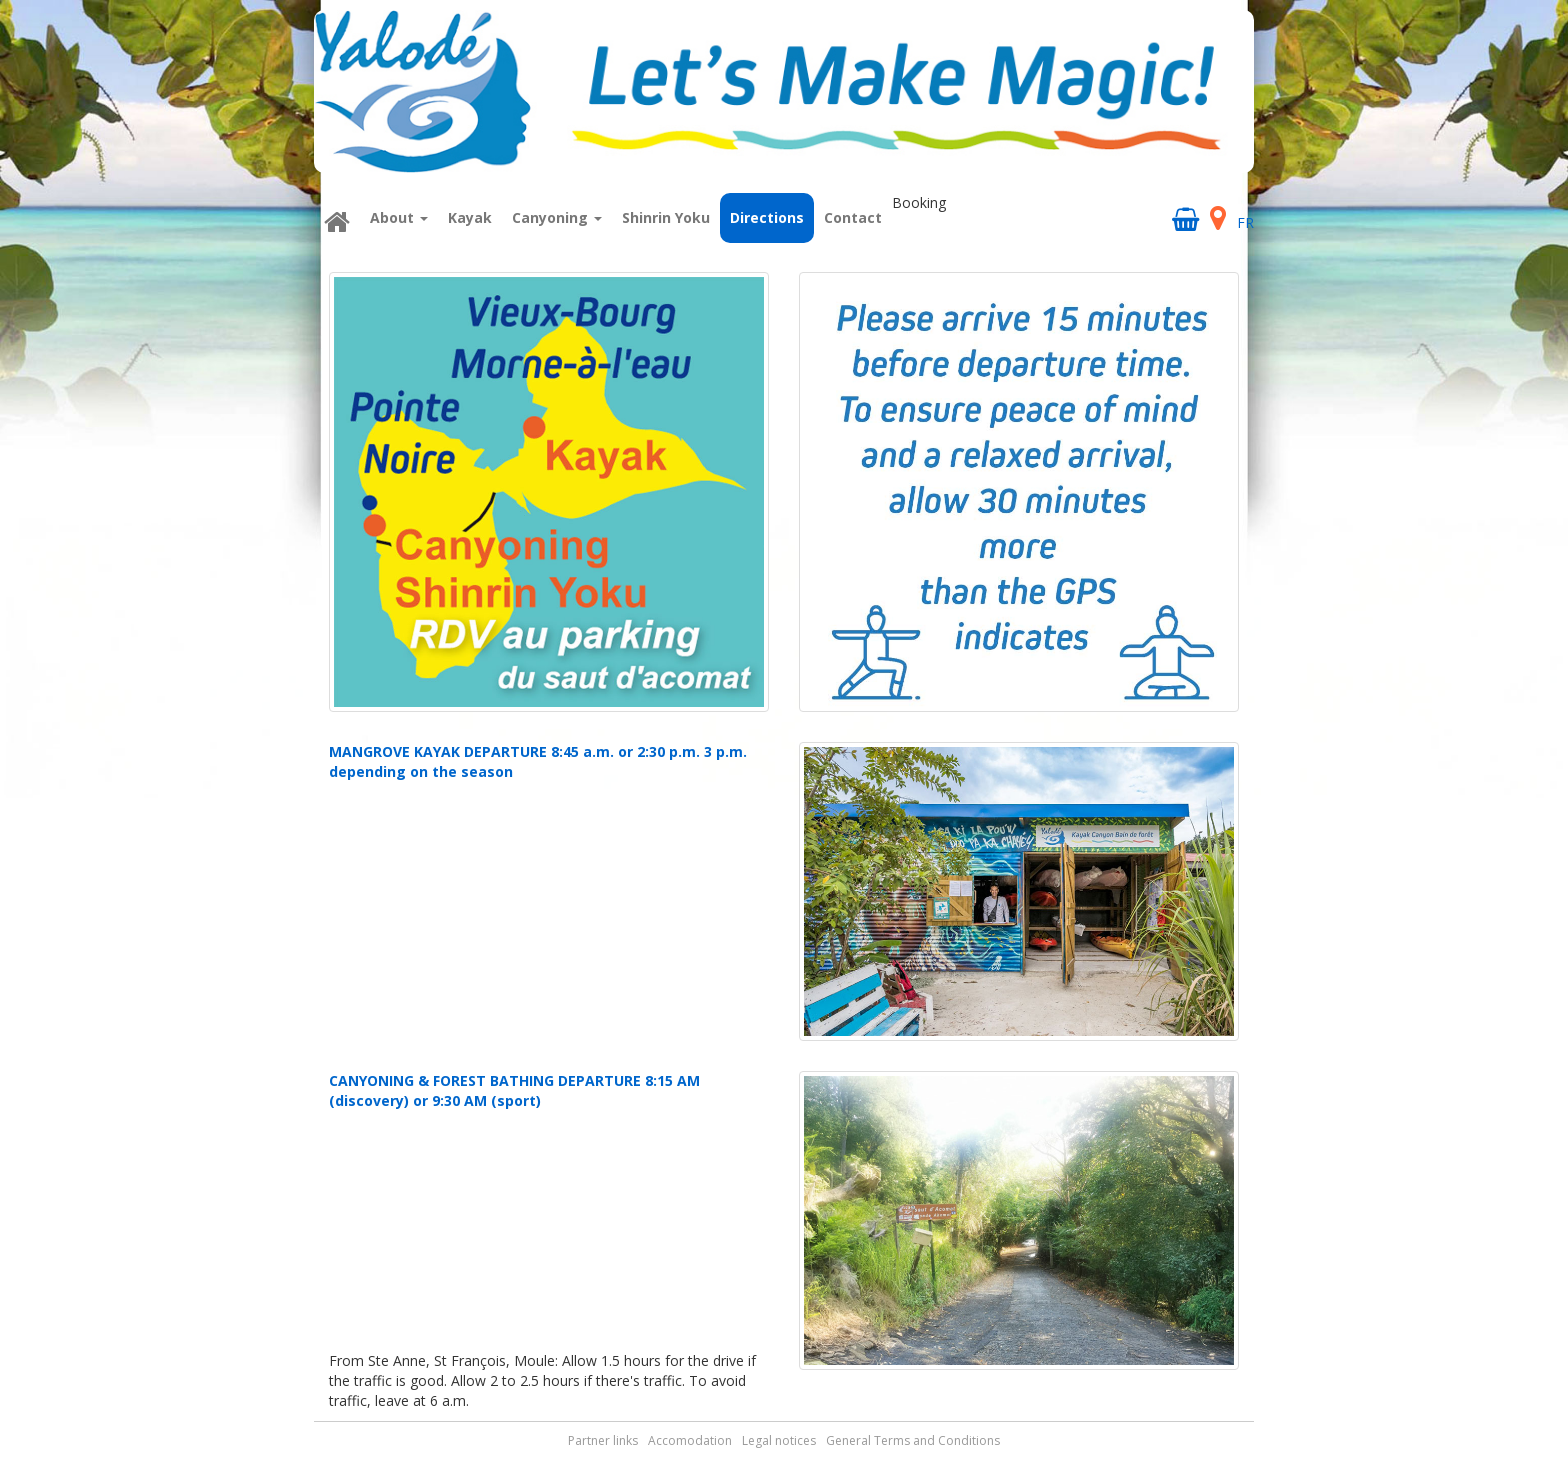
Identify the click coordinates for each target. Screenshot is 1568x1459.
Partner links (603, 1440)
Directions (767, 217)
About (399, 217)
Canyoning (557, 217)
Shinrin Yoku (666, 217)
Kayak (470, 217)
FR (1245, 222)
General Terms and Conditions (913, 1440)
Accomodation (690, 1440)
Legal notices (779, 1440)
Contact (853, 217)
